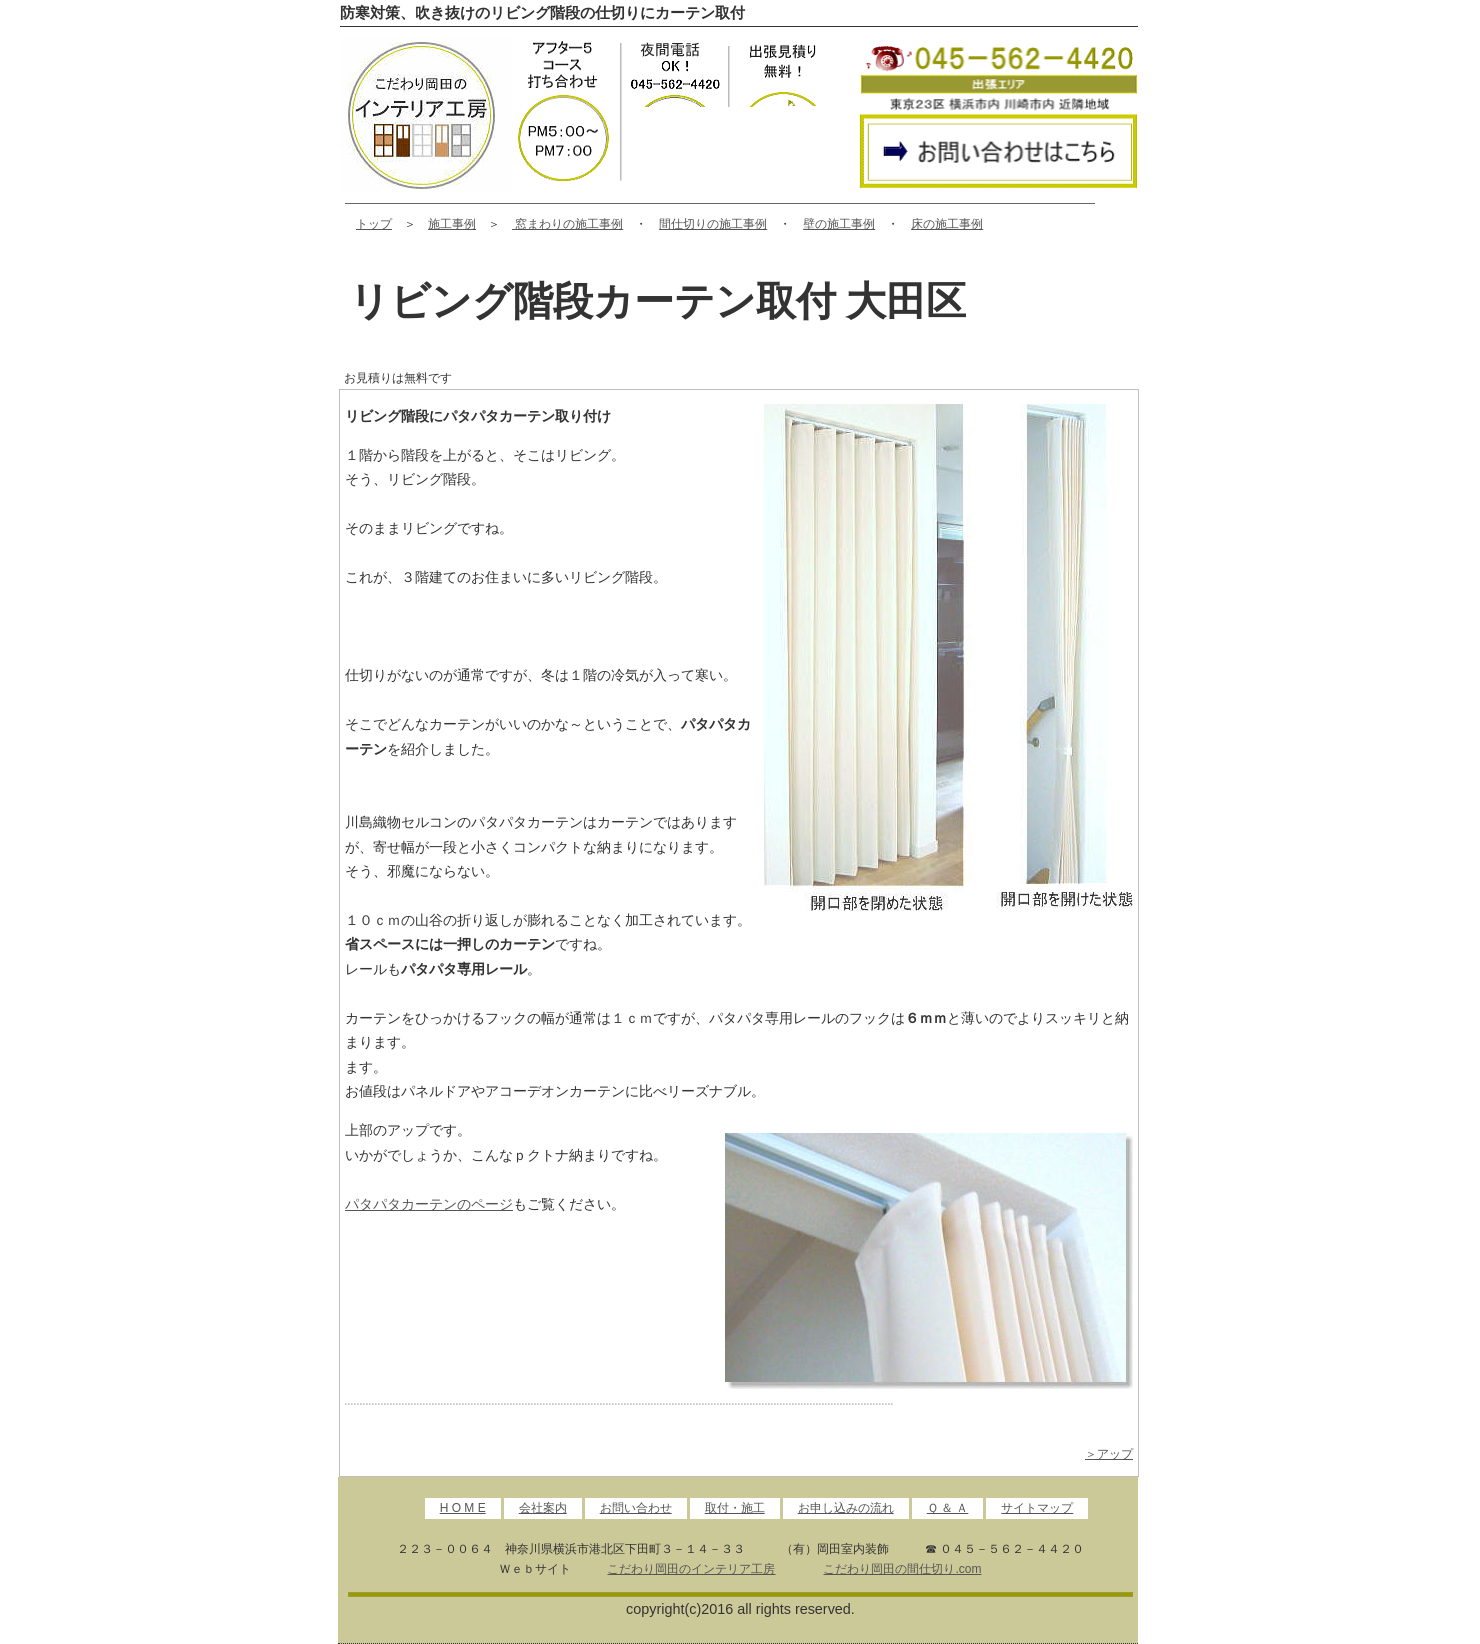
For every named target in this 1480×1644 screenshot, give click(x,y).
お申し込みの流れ (846, 1508)
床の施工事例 (947, 224)
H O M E (463, 1508)
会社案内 (543, 1508)
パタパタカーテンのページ (429, 1204)
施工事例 (452, 224)
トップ (374, 224)
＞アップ (1109, 1454)
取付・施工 (735, 1508)
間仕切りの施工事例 (713, 224)
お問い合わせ (636, 1508)
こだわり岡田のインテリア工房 (691, 1569)
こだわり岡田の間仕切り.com (902, 1569)
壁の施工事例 (839, 224)
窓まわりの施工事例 (567, 224)
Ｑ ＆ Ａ (948, 1508)
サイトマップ (1037, 1508)
